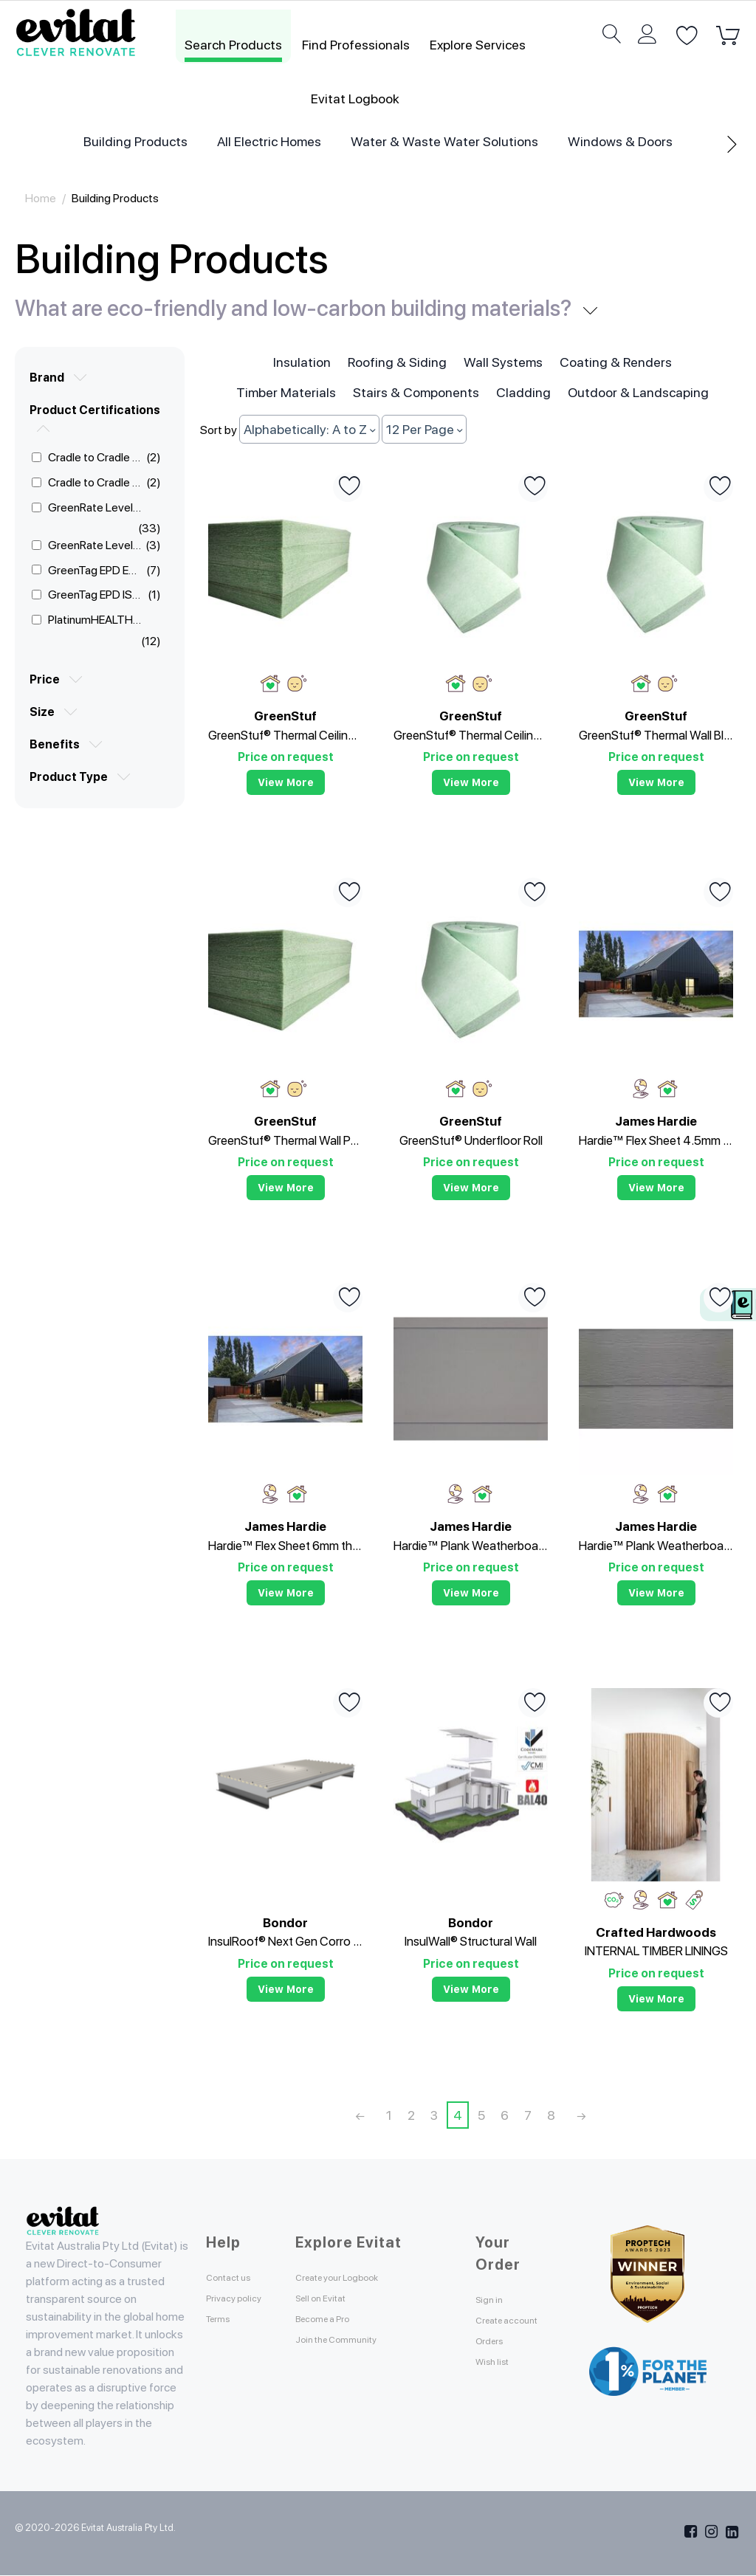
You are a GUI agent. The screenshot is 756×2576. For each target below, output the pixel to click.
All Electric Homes (269, 141)
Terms (224, 2336)
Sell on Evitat (333, 2298)
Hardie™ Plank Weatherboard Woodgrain (656, 1545)
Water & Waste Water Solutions (444, 141)
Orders (495, 2358)
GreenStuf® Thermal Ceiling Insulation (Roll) (471, 735)
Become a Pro (335, 2319)
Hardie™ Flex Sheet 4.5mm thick (656, 1140)
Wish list (500, 2379)
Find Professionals (356, 44)
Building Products (135, 141)
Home (40, 198)
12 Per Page (424, 429)
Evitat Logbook (355, 98)
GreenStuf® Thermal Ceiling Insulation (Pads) (285, 735)
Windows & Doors (620, 141)
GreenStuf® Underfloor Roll (471, 1140)
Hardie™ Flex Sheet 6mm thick (285, 1545)
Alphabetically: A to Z (309, 429)
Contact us (239, 2277)
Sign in (495, 2299)
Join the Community (354, 2339)
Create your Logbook (357, 2277)
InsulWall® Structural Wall (471, 1941)
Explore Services (478, 44)
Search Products (233, 44)
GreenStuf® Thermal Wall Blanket (656, 735)
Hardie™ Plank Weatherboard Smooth (471, 1545)
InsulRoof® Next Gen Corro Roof (285, 1941)
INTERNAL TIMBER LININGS (656, 1950)
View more (286, 782)
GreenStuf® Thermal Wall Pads (285, 1140)
